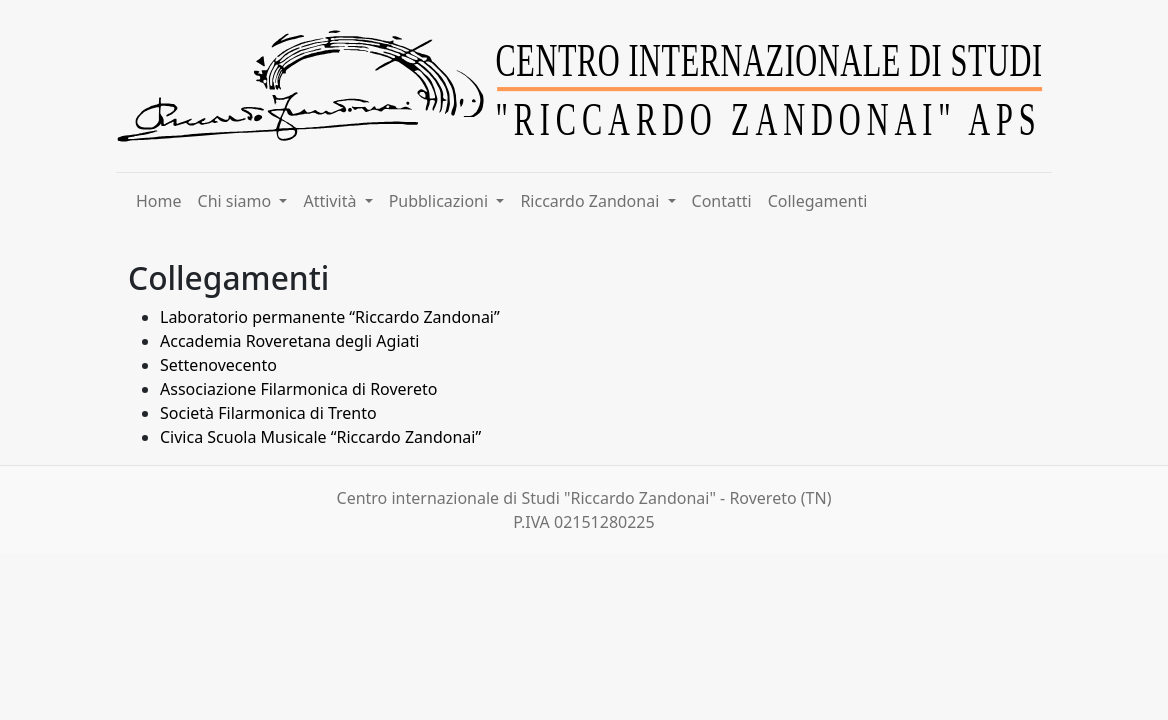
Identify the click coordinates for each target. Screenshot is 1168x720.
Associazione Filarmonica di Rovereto (298, 389)
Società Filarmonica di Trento (268, 413)
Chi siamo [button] (237, 201)
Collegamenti (818, 201)
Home (159, 201)
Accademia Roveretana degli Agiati (289, 341)
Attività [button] (331, 201)
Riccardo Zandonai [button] (591, 201)
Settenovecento (218, 365)
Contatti (722, 201)
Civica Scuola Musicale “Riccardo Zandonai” (320, 437)
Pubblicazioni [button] (441, 201)
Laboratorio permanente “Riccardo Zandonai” (332, 317)
